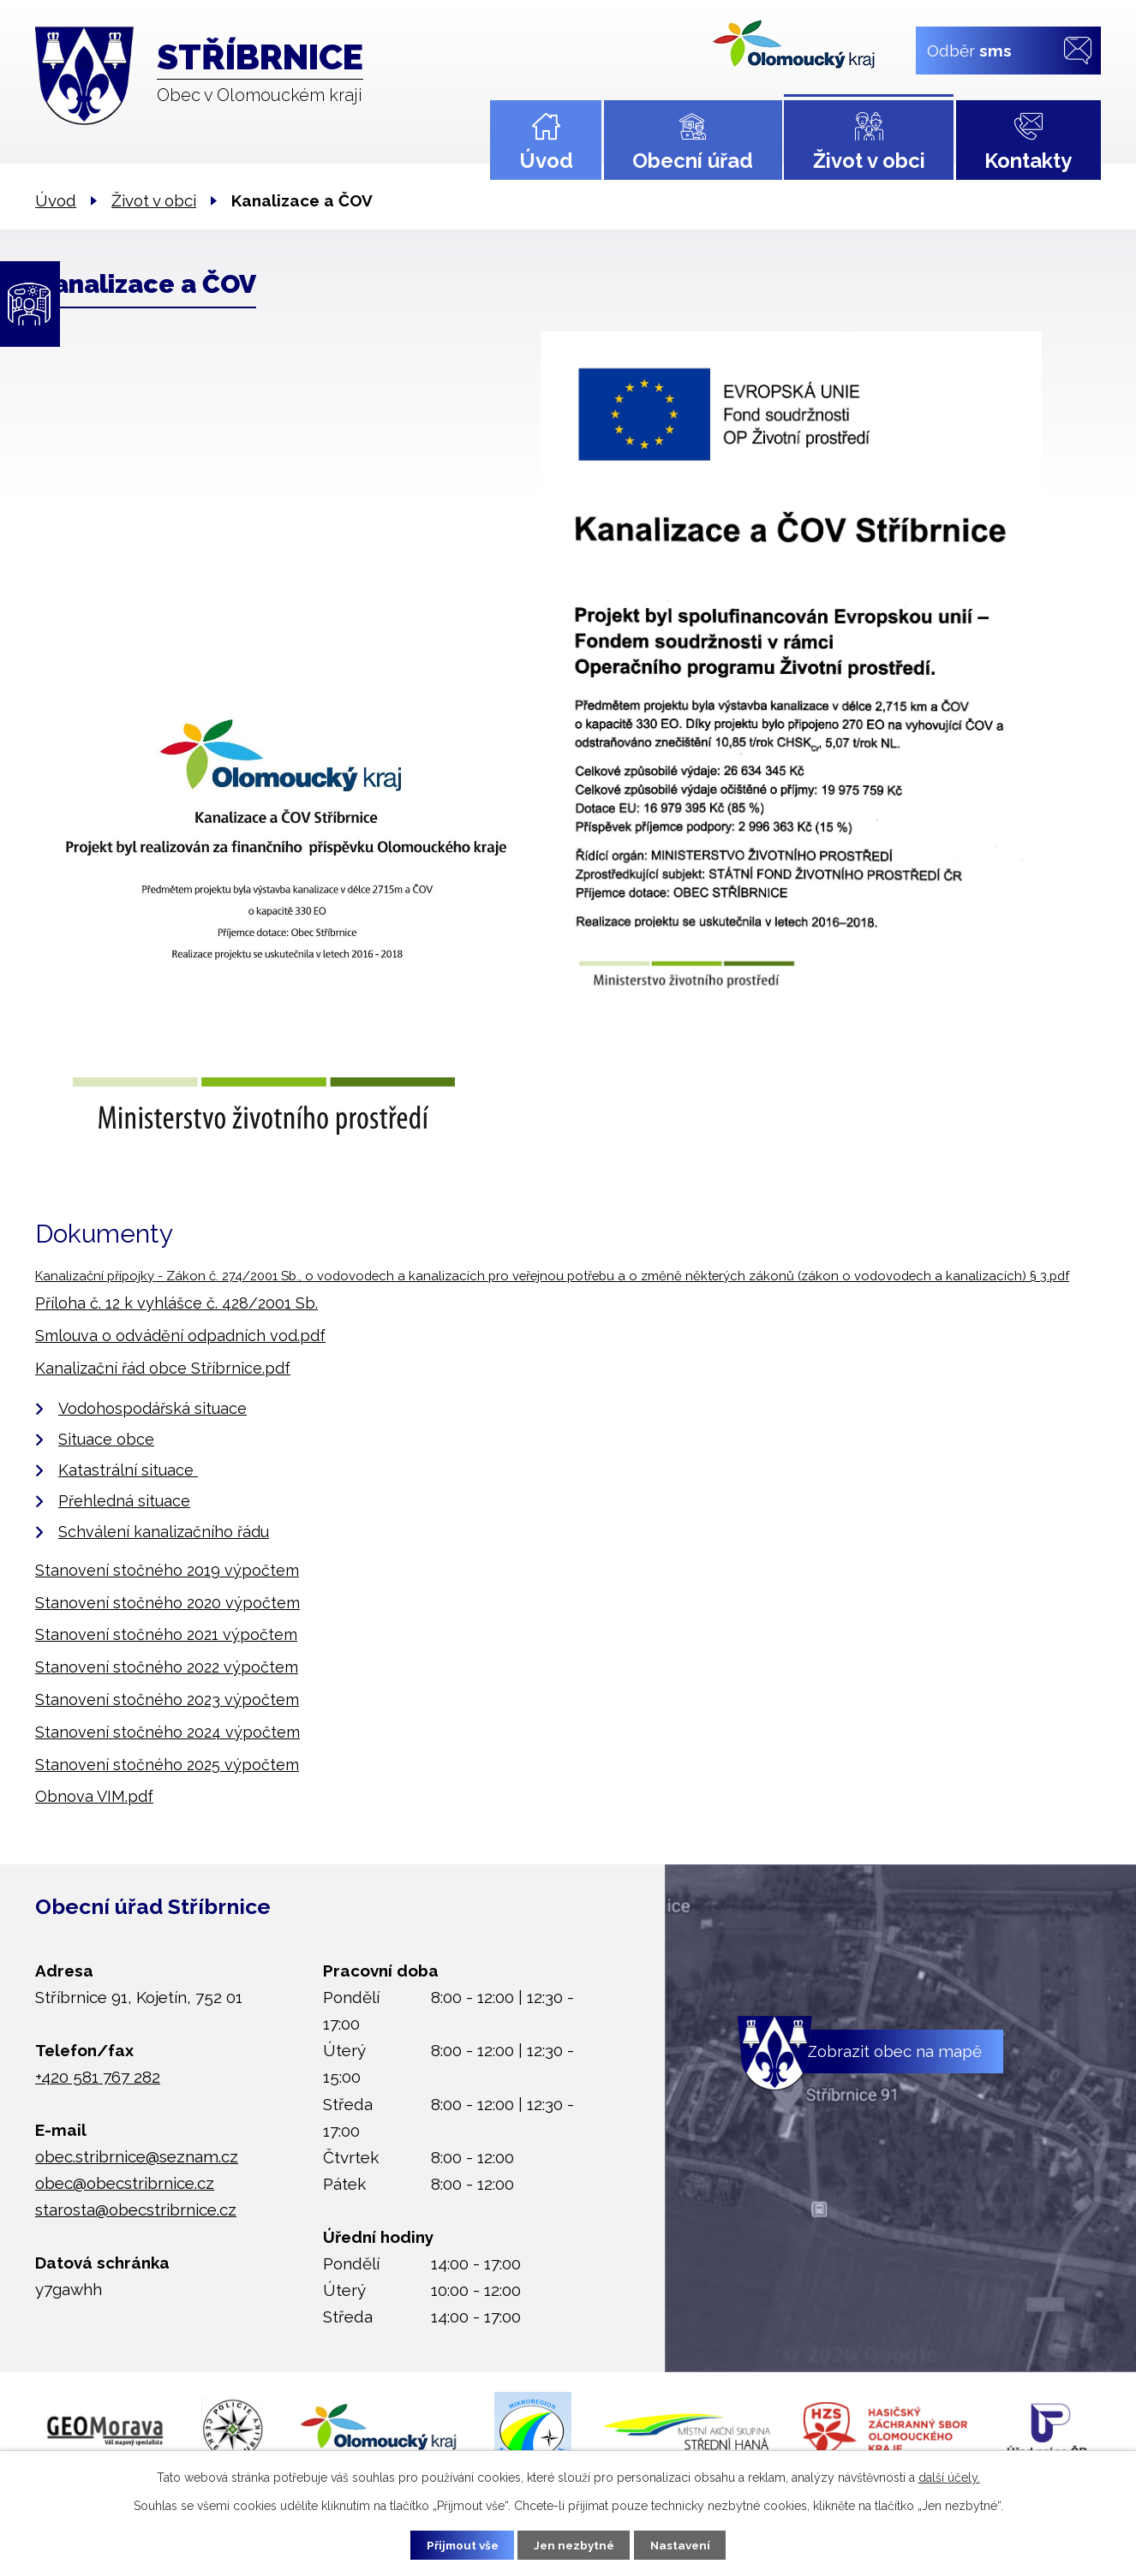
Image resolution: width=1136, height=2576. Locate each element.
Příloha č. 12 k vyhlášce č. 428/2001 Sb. (176, 1303)
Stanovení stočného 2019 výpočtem (167, 1570)
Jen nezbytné (575, 2544)
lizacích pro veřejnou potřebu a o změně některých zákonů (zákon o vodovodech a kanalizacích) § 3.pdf (754, 1275)
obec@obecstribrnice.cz (124, 2183)
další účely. (949, 2476)
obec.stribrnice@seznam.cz (136, 2156)
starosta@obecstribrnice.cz (135, 2209)
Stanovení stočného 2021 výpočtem (166, 1634)
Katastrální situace (128, 1470)
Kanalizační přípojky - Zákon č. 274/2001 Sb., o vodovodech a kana (237, 1275)
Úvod (546, 160)
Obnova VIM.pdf (94, 1796)
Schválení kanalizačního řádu (163, 1532)
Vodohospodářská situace (152, 1408)
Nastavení (687, 2544)
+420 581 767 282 (97, 2076)
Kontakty (1028, 160)
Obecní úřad (692, 160)
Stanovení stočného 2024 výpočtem (167, 1732)
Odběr (969, 49)
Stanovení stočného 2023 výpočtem (167, 1699)
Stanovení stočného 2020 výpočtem (167, 1603)
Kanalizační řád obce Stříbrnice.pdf (162, 1368)
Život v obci (869, 160)
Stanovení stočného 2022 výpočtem (166, 1667)
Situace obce (106, 1439)
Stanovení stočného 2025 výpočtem (167, 1765)
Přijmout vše (455, 2544)
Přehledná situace (124, 1501)
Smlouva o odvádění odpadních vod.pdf (180, 1336)
